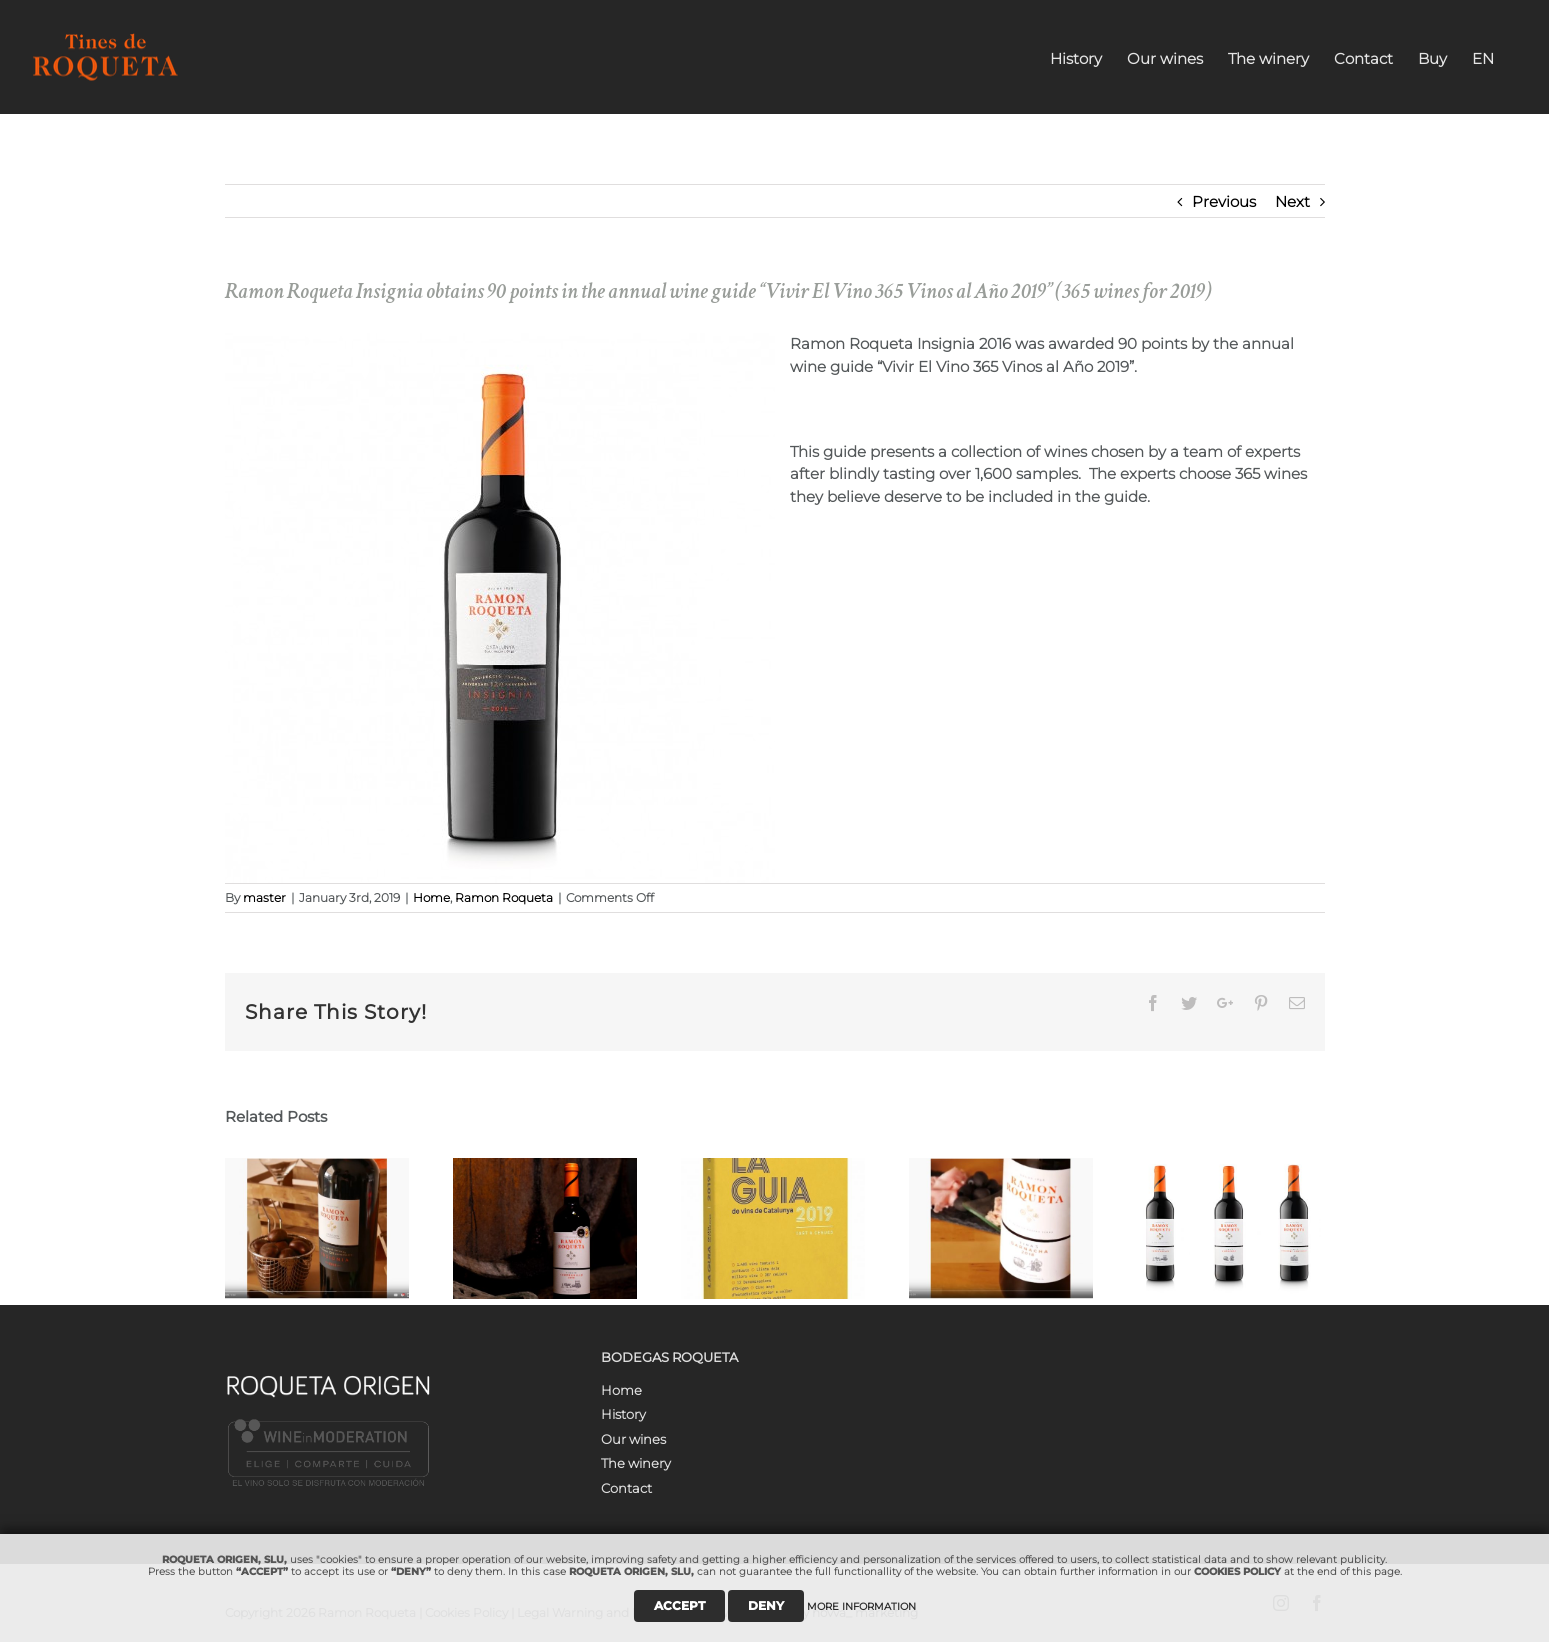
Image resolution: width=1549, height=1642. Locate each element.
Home (431, 897)
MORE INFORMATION (861, 1606)
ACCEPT (679, 1605)
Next (1292, 201)
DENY (766, 1605)
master (264, 897)
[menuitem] (1076, 57)
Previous (1224, 201)
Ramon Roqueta (504, 897)
